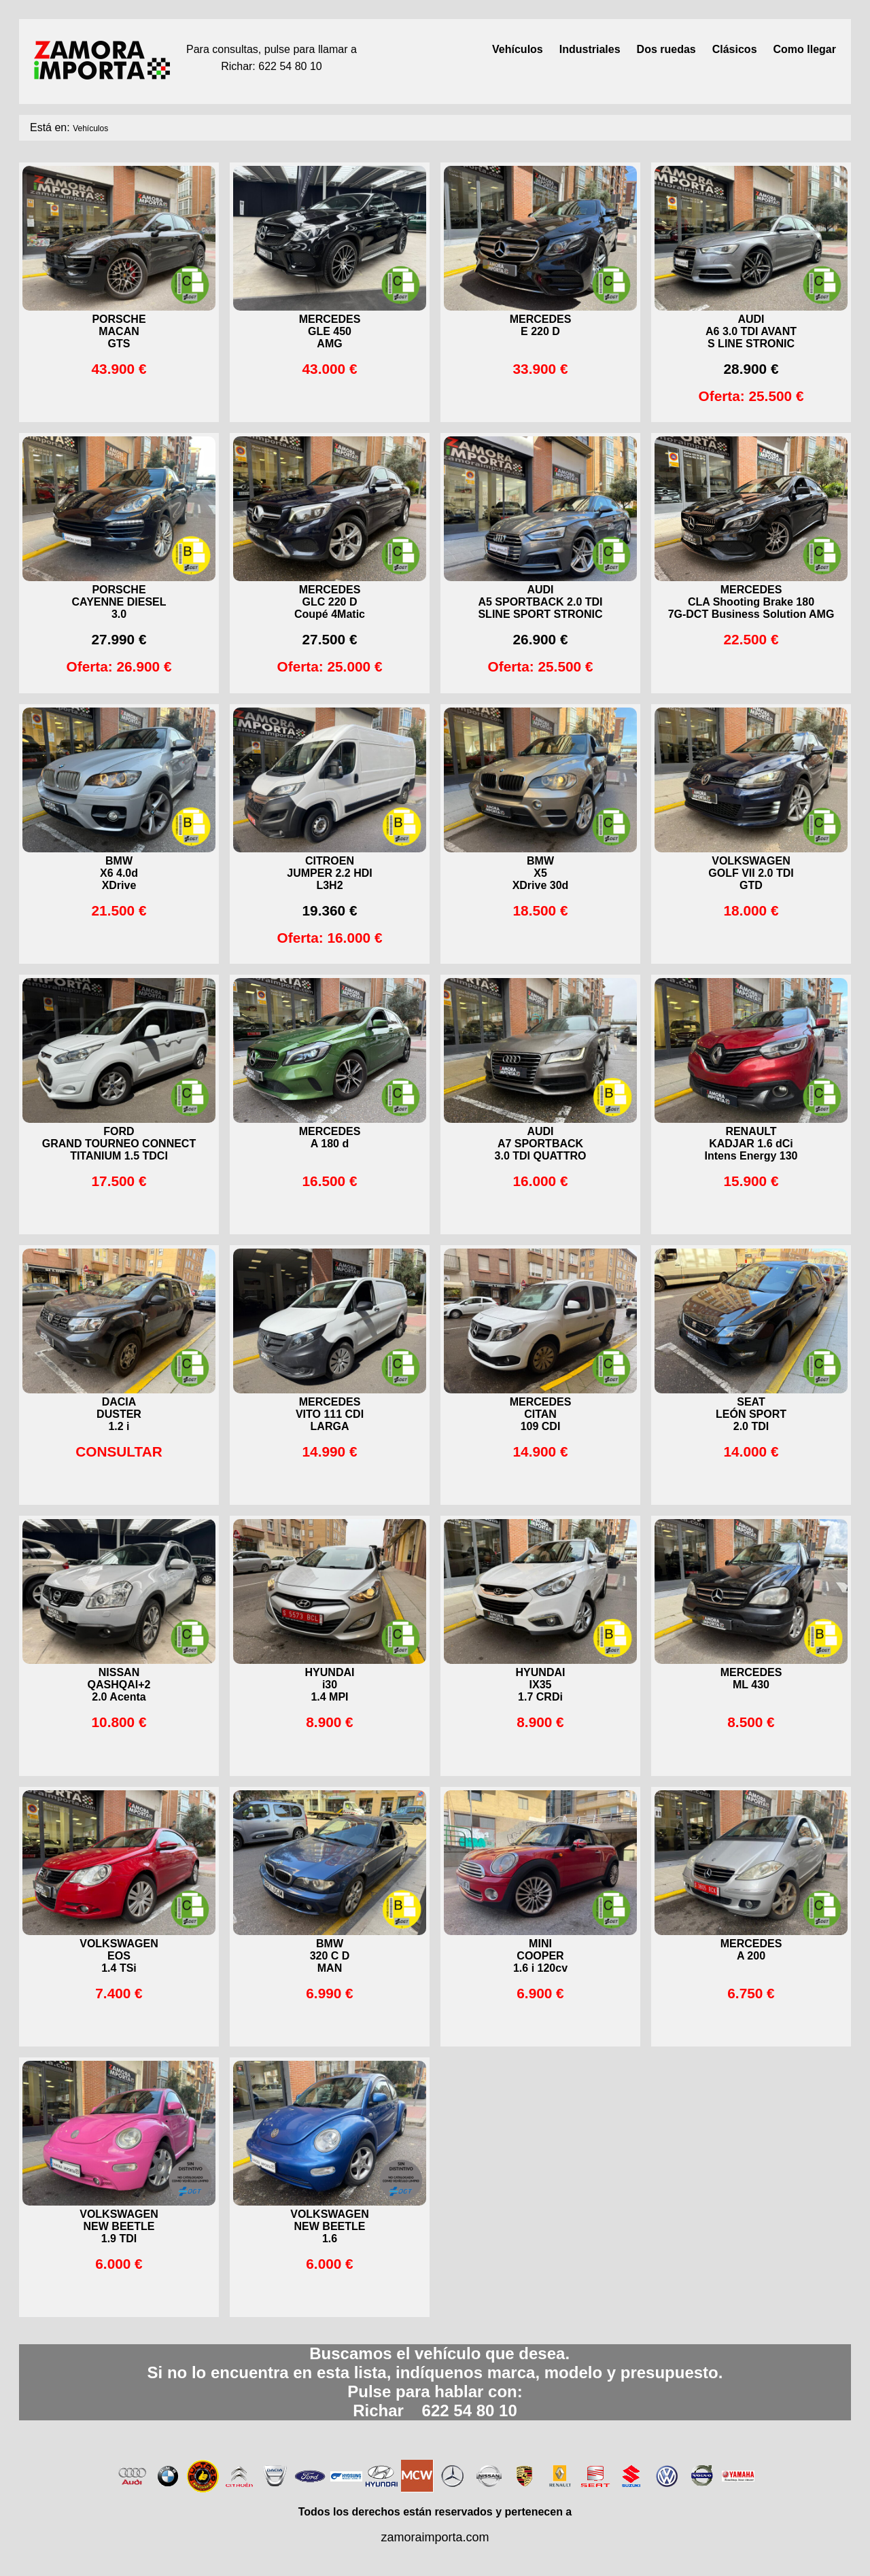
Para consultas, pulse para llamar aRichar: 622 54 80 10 (271, 57)
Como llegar (804, 49)
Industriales (590, 49)
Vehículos (517, 49)
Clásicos (734, 49)
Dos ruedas (666, 49)
